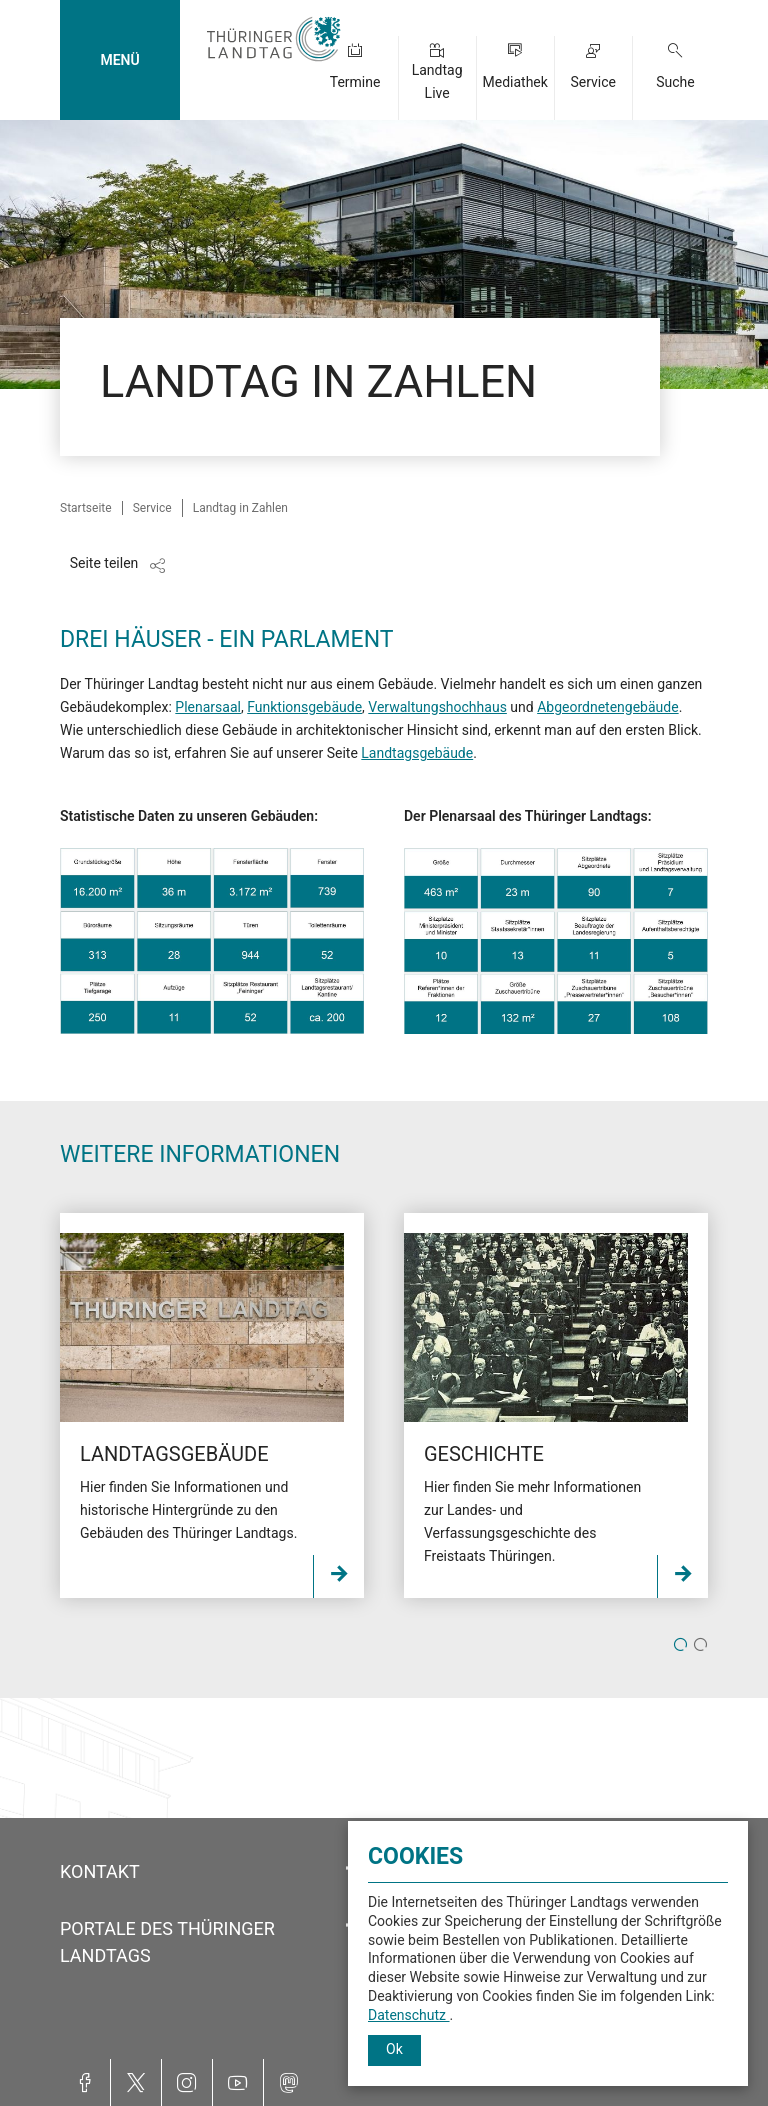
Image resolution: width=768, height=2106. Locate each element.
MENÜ (119, 60)
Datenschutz (409, 2015)
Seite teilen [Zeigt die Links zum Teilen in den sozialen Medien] (104, 563)
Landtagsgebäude (417, 753)
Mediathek (514, 82)
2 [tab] (700, 1646)
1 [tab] (680, 1646)
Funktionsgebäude (304, 707)
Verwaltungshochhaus (437, 707)
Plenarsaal (208, 707)
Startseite (86, 508)
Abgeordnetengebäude (607, 707)
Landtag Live (437, 81)
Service (593, 82)
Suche (675, 82)
